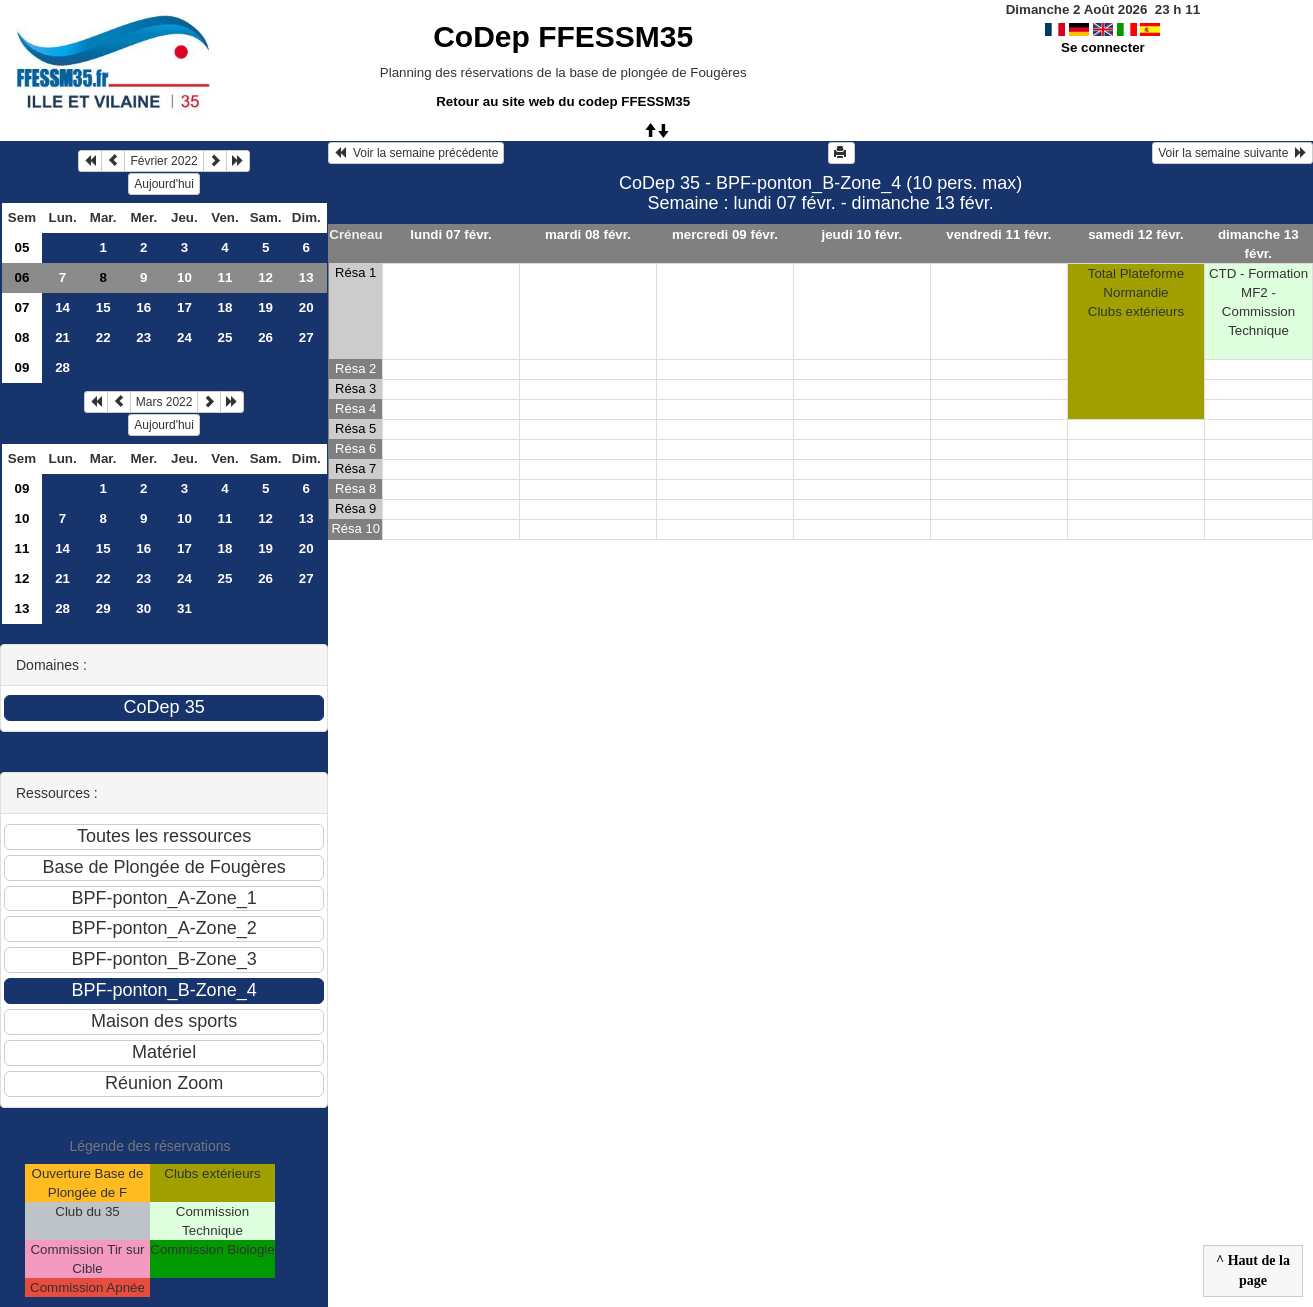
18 (225, 307)
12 (265, 277)
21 (62, 337)
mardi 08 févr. (588, 234)
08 (22, 337)
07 (22, 307)
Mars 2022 (164, 402)
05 (22, 247)
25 (225, 337)
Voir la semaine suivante (1232, 153)
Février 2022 (163, 161)
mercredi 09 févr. (725, 234)
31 (184, 608)
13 (306, 277)
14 (62, 307)
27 (306, 337)
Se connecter (1103, 47)
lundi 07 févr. (450, 234)
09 (22, 367)
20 (306, 307)
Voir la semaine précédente (416, 153)
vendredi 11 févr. (998, 234)
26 (265, 337)
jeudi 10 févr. (862, 234)
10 (184, 277)
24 (184, 337)
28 (62, 367)
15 (103, 307)
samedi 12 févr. (1136, 234)
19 (265, 307)
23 (143, 337)
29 (103, 608)
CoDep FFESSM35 (563, 36)
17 (184, 307)
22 (103, 337)
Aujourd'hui (164, 184)
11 (225, 277)
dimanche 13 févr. (1258, 244)
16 (143, 307)
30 (143, 608)
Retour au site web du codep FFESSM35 (563, 101)
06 (22, 277)
